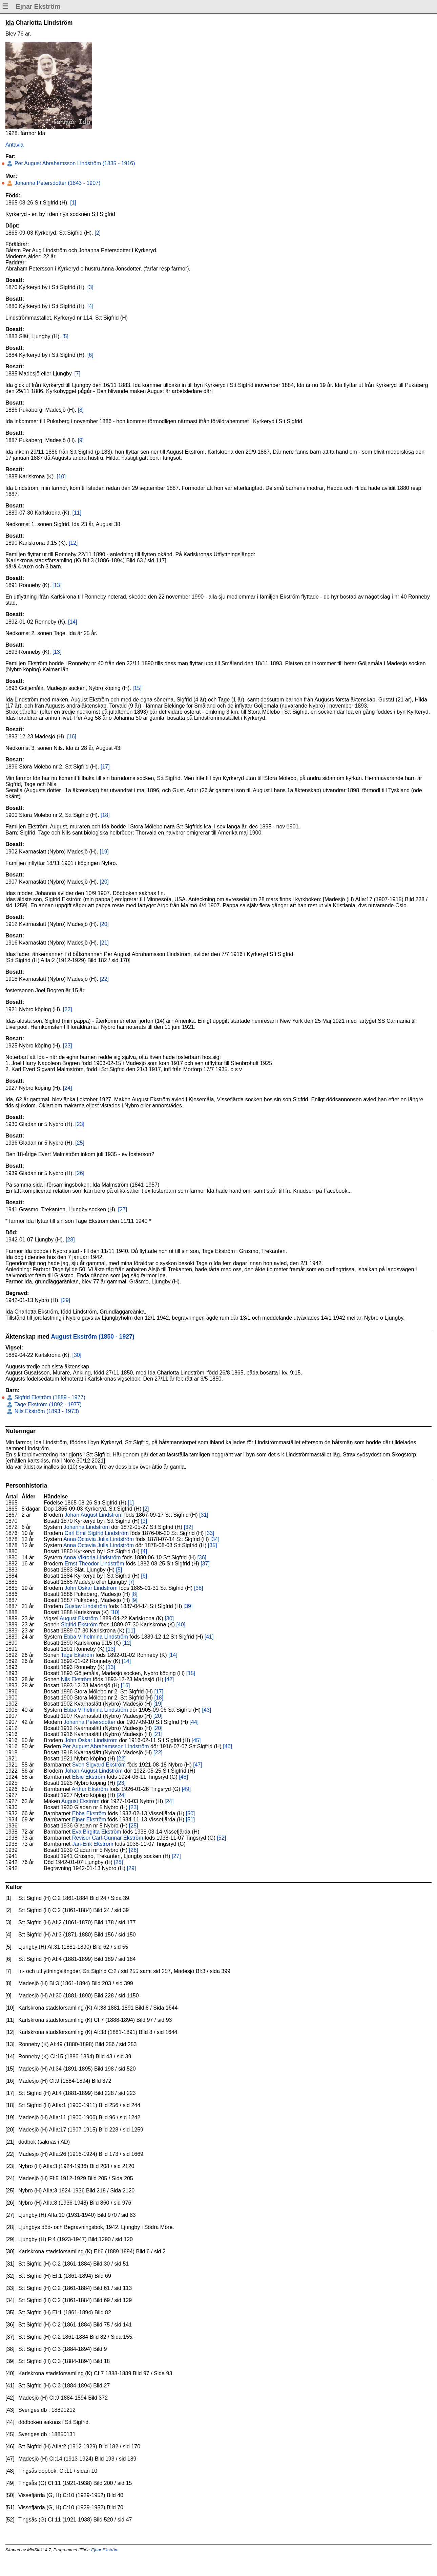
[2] (98, 233)
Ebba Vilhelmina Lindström (96, 1637)
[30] (76, 1355)
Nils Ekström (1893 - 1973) (46, 1411)
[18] (105, 815)
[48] (183, 1777)
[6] (90, 355)
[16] (71, 736)
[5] (65, 336)
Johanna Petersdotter (90, 1722)
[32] (188, 1527)
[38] (198, 1588)
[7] (77, 373)
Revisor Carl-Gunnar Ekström (107, 1838)
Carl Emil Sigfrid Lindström (96, 1533)
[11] (76, 513)
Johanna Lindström (87, 1527)
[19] (104, 851)
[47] (197, 1765)
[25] (79, 1143)
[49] (186, 1789)
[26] (79, 1173)
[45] (196, 1740)
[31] (203, 1515)
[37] (205, 1563)
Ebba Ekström (89, 1813)
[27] (122, 1209)
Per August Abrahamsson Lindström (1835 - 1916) (74, 163)
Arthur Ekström (90, 1789)
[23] (67, 1045)
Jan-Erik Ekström (92, 1844)
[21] (104, 943)
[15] (137, 688)
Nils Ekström (76, 1679)
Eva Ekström (96, 1832)
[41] (209, 1637)
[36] (201, 1557)
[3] (90, 287)
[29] (65, 1300)
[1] (73, 202)
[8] (81, 410)
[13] (57, 585)
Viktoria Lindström (92, 1557)
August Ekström (79, 1618)
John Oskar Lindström (91, 1588)
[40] (180, 1624)
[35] (212, 1545)
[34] (215, 1539)
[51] (190, 1819)
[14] (72, 622)
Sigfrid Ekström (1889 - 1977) (49, 1397)
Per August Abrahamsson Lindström (105, 1746)
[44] (194, 1722)
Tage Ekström (77, 1655)
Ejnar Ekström (89, 1819)
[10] (61, 476)
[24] (67, 1088)
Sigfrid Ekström (79, 1624)
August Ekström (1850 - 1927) (92, 1336)
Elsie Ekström (88, 1777)
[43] (206, 1710)
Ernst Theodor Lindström (94, 1563)
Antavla (14, 145)
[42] (169, 1679)
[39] (188, 1606)
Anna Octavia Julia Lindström (98, 1539)
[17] (105, 767)
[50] (190, 1813)
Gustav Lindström (85, 1606)
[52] (221, 1838)
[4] (90, 306)
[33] (209, 1533)
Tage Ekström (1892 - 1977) (47, 1404)
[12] (73, 543)
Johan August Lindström (93, 1515)
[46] (227, 1746)
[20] (104, 882)
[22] (104, 979)
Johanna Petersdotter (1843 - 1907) (56, 183)
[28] (70, 1239)
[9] (81, 440)
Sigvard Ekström (99, 1765)
